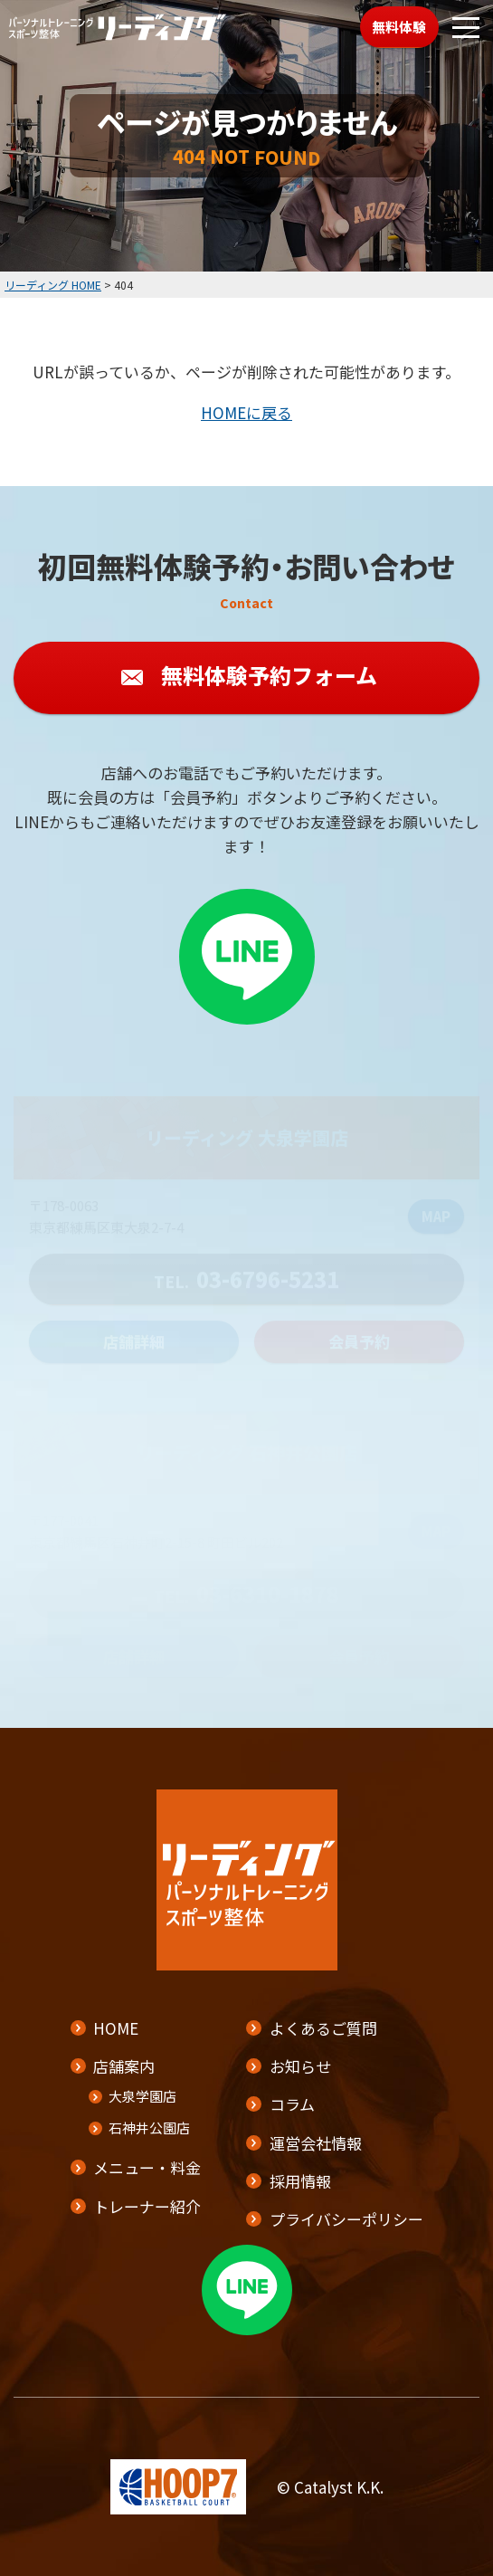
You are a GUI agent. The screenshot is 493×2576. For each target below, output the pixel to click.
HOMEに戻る (246, 412)
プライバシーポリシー (346, 2219)
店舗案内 (124, 2066)
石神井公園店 (149, 2127)
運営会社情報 (316, 2143)
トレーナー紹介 (147, 2206)
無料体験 (399, 26)
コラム (292, 2104)
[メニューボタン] (466, 27)
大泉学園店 (142, 2095)
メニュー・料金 (147, 2167)
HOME (115, 2028)
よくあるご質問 (323, 2028)
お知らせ (300, 2066)
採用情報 (300, 2181)
